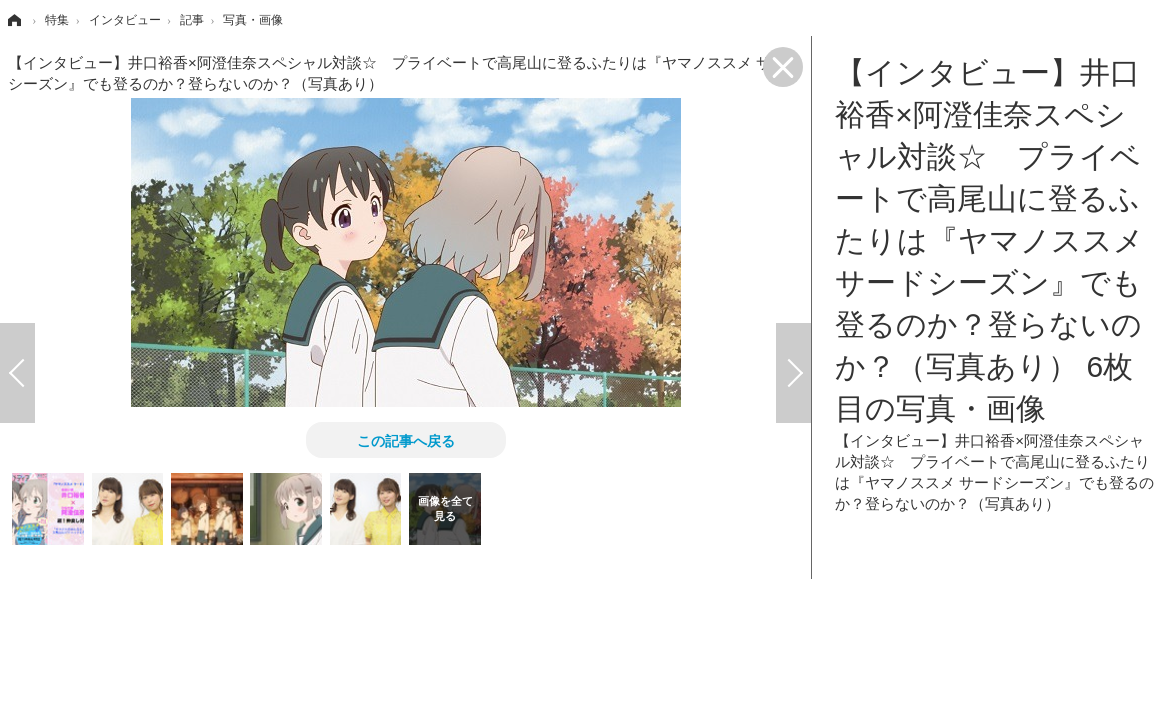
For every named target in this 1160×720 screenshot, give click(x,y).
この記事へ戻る (406, 440)
